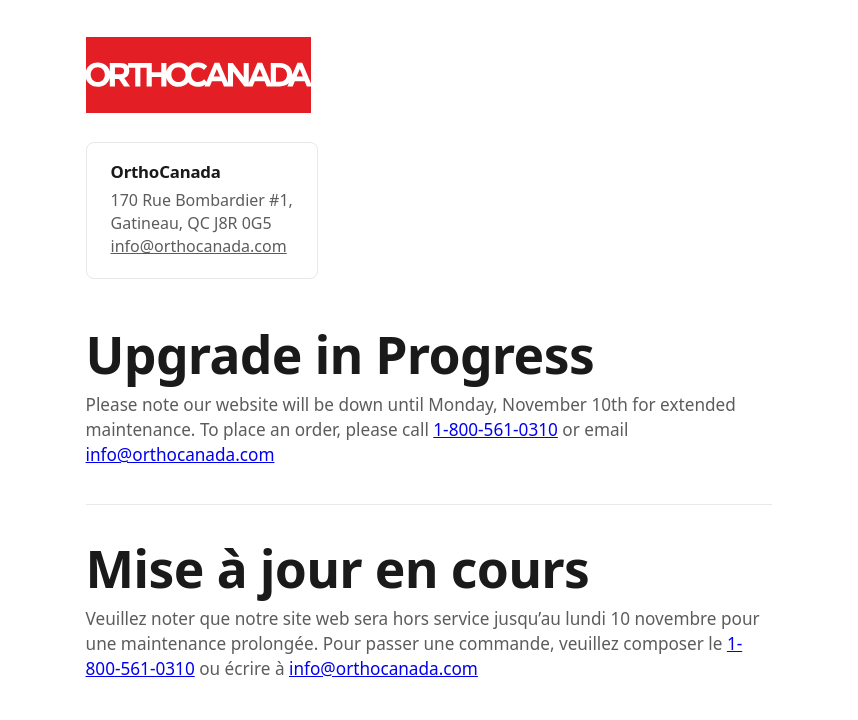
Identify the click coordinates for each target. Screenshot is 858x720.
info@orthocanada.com (199, 246)
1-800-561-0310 (495, 429)
